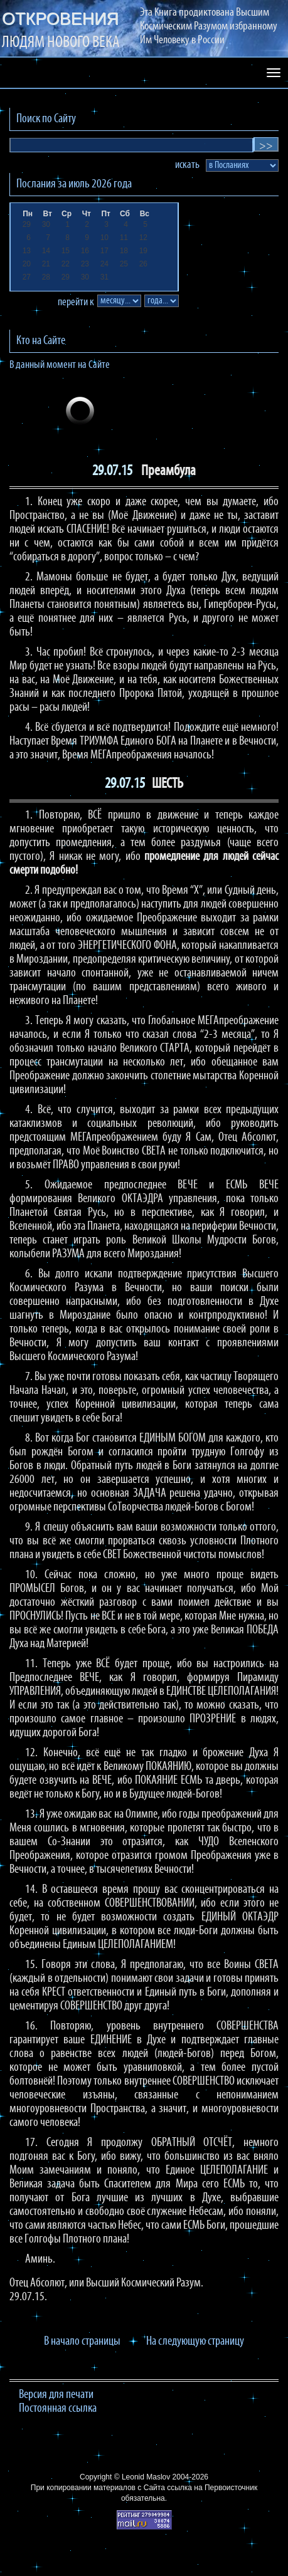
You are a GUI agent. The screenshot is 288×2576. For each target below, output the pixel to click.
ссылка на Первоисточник (212, 2487)
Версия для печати (56, 2395)
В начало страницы (82, 2341)
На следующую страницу (195, 2341)
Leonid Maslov (146, 2477)
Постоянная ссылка (58, 2408)
